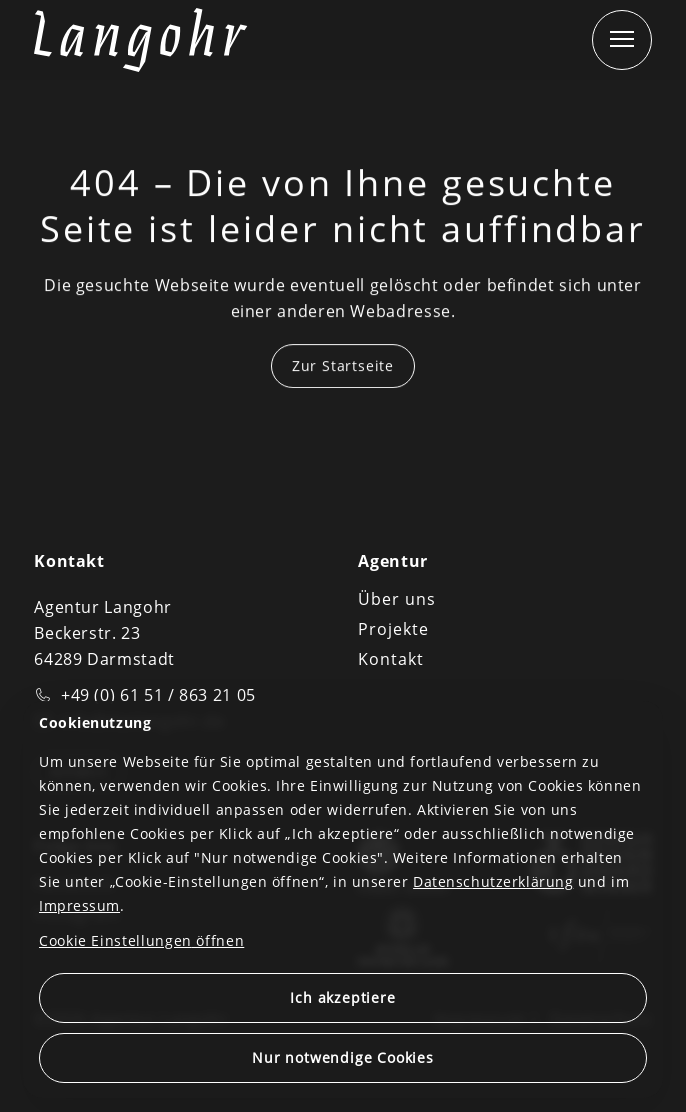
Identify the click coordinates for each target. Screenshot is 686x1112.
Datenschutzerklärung (493, 881)
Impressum (79, 905)
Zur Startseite (343, 366)
